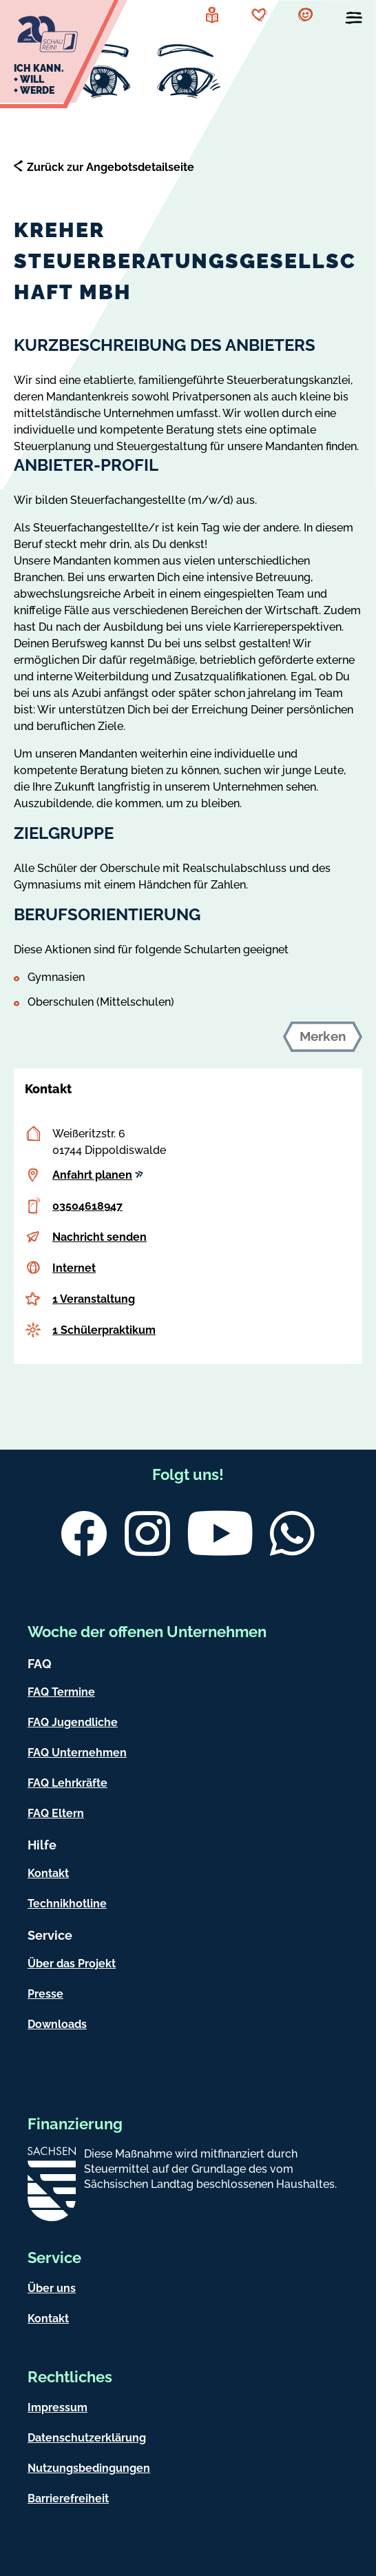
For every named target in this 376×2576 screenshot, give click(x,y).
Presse (45, 1993)
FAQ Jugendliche (73, 1722)
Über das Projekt (72, 1963)
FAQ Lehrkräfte (67, 1782)
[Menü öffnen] (354, 21)
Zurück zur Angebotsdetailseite (110, 167)
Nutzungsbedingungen (89, 2468)
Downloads (57, 2024)
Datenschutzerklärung (87, 2437)
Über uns (52, 2288)
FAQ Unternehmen (77, 1752)
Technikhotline (67, 1903)
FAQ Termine (61, 1691)
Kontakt (48, 1873)
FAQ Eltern (56, 1813)
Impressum (57, 2407)
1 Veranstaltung (93, 1299)
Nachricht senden (99, 1237)
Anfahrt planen (97, 1174)
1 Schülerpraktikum (104, 1330)
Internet (74, 1268)
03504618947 (87, 1206)
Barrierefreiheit (68, 2498)
